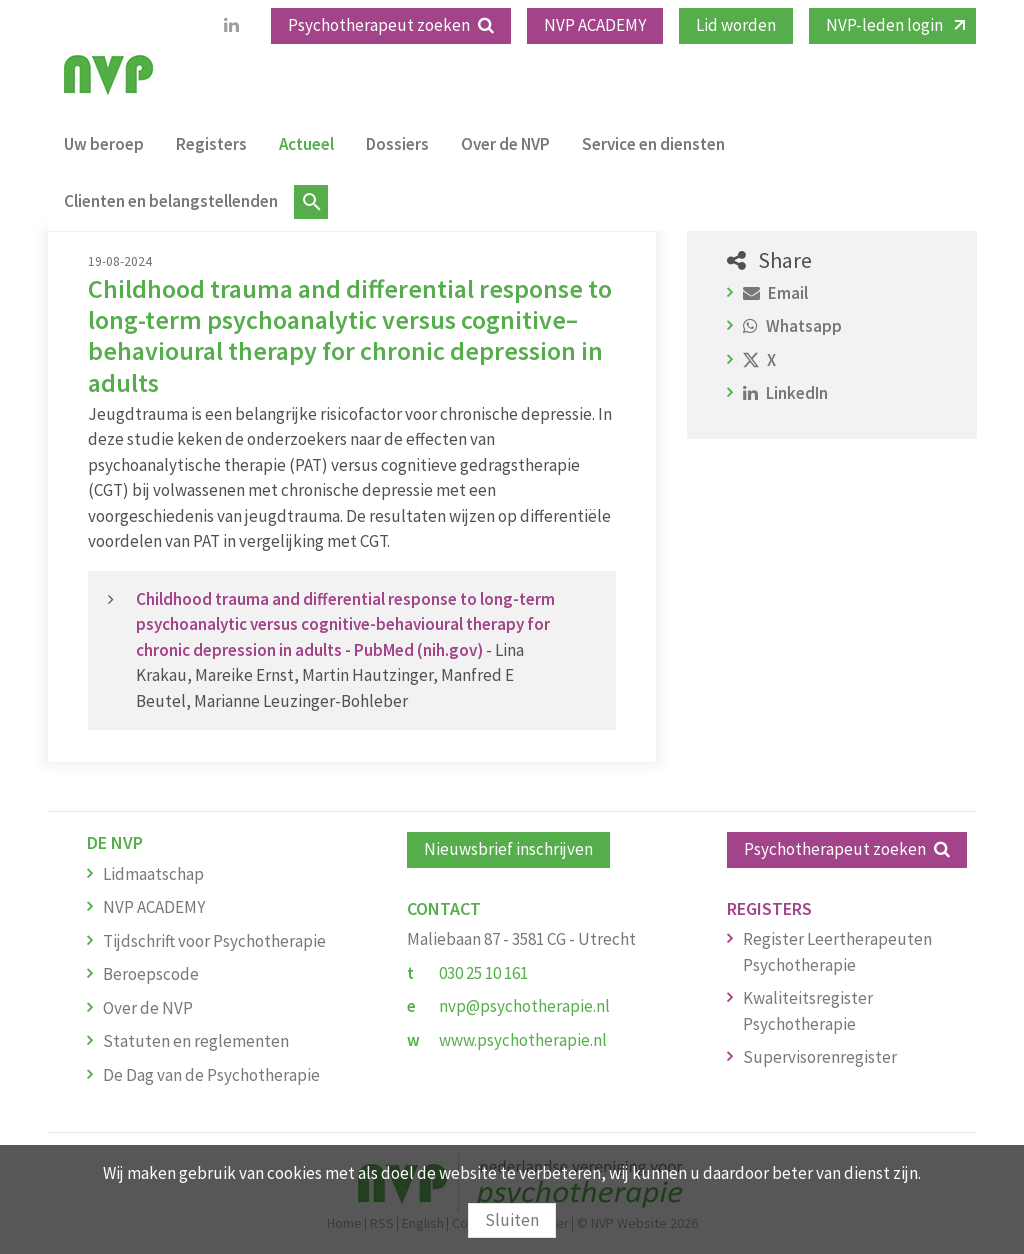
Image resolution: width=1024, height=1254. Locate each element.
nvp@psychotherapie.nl (524, 1006)
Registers (211, 144)
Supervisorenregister (820, 1057)
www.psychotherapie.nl (523, 1040)
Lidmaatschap (153, 874)
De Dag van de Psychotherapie (211, 1075)
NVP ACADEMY (595, 25)
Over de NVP (505, 144)
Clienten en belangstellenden (171, 201)
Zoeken (311, 202)
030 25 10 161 (483, 973)
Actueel (306, 144)
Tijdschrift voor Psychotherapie (214, 941)
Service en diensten (653, 144)
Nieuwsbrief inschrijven (508, 849)
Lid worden (736, 25)
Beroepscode (151, 974)
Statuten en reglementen (196, 1041)
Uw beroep (104, 144)
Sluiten (512, 1220)
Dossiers (397, 144)
